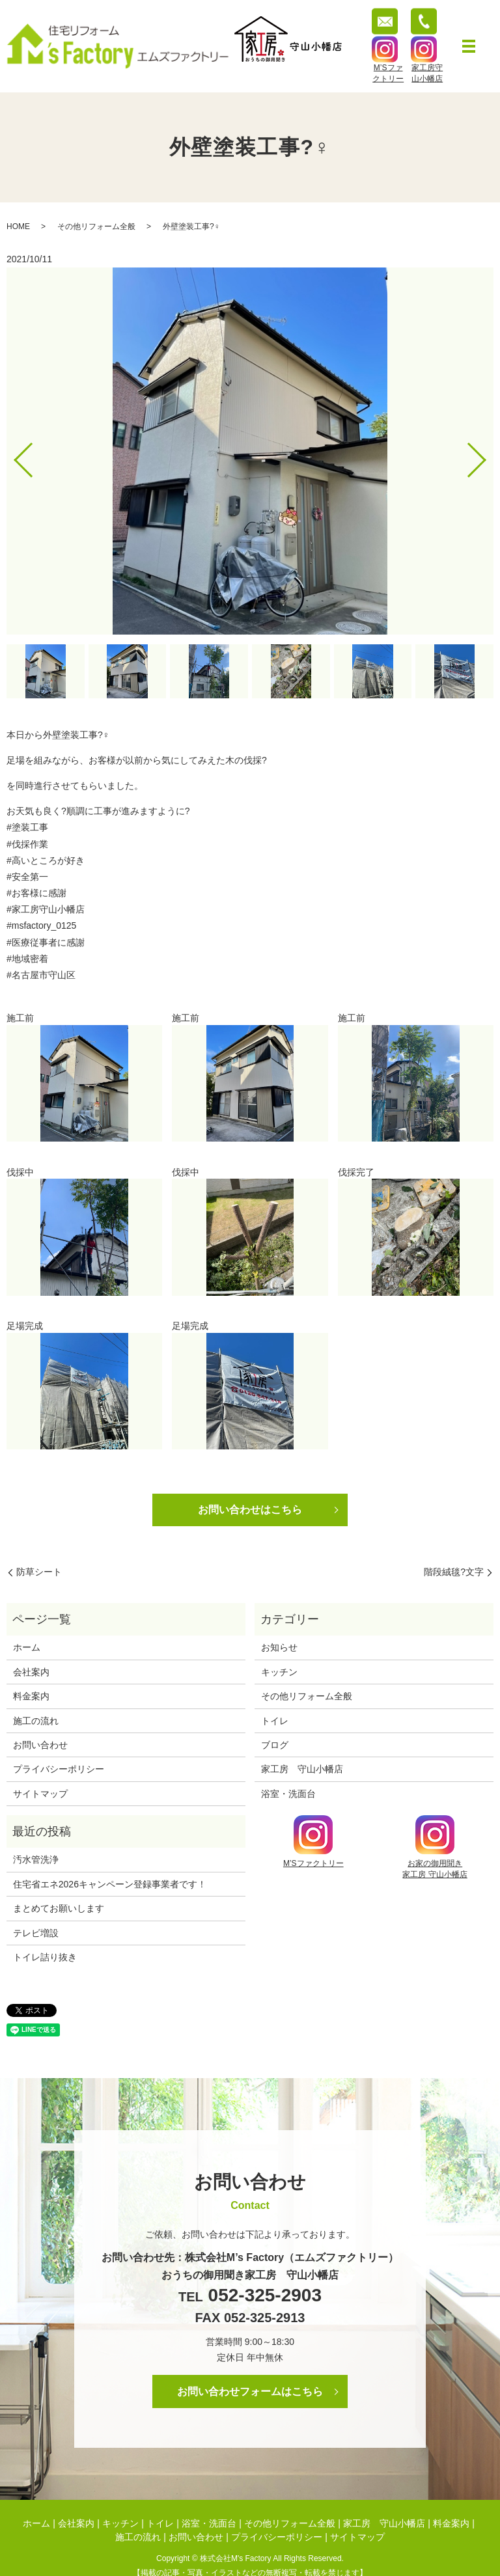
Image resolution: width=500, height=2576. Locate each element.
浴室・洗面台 (288, 1793)
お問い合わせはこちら (250, 1509)
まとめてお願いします (58, 1908)
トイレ (274, 1721)
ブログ (274, 1745)
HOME (18, 226)
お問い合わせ (40, 1745)
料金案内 (31, 1696)
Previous (12, 455)
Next (487, 455)
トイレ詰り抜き (45, 1957)
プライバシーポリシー (58, 1769)
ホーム (26, 1647)
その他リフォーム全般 (96, 226)
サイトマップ (40, 1793)
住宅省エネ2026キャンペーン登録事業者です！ (109, 1884)
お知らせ (279, 1647)
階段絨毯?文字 (454, 1572)
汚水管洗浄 (36, 1859)
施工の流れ (36, 1721)
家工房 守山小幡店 (302, 1769)
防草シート (39, 1572)
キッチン (279, 1672)
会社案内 (31, 1672)
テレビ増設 (36, 1933)
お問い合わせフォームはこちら (250, 2391)
